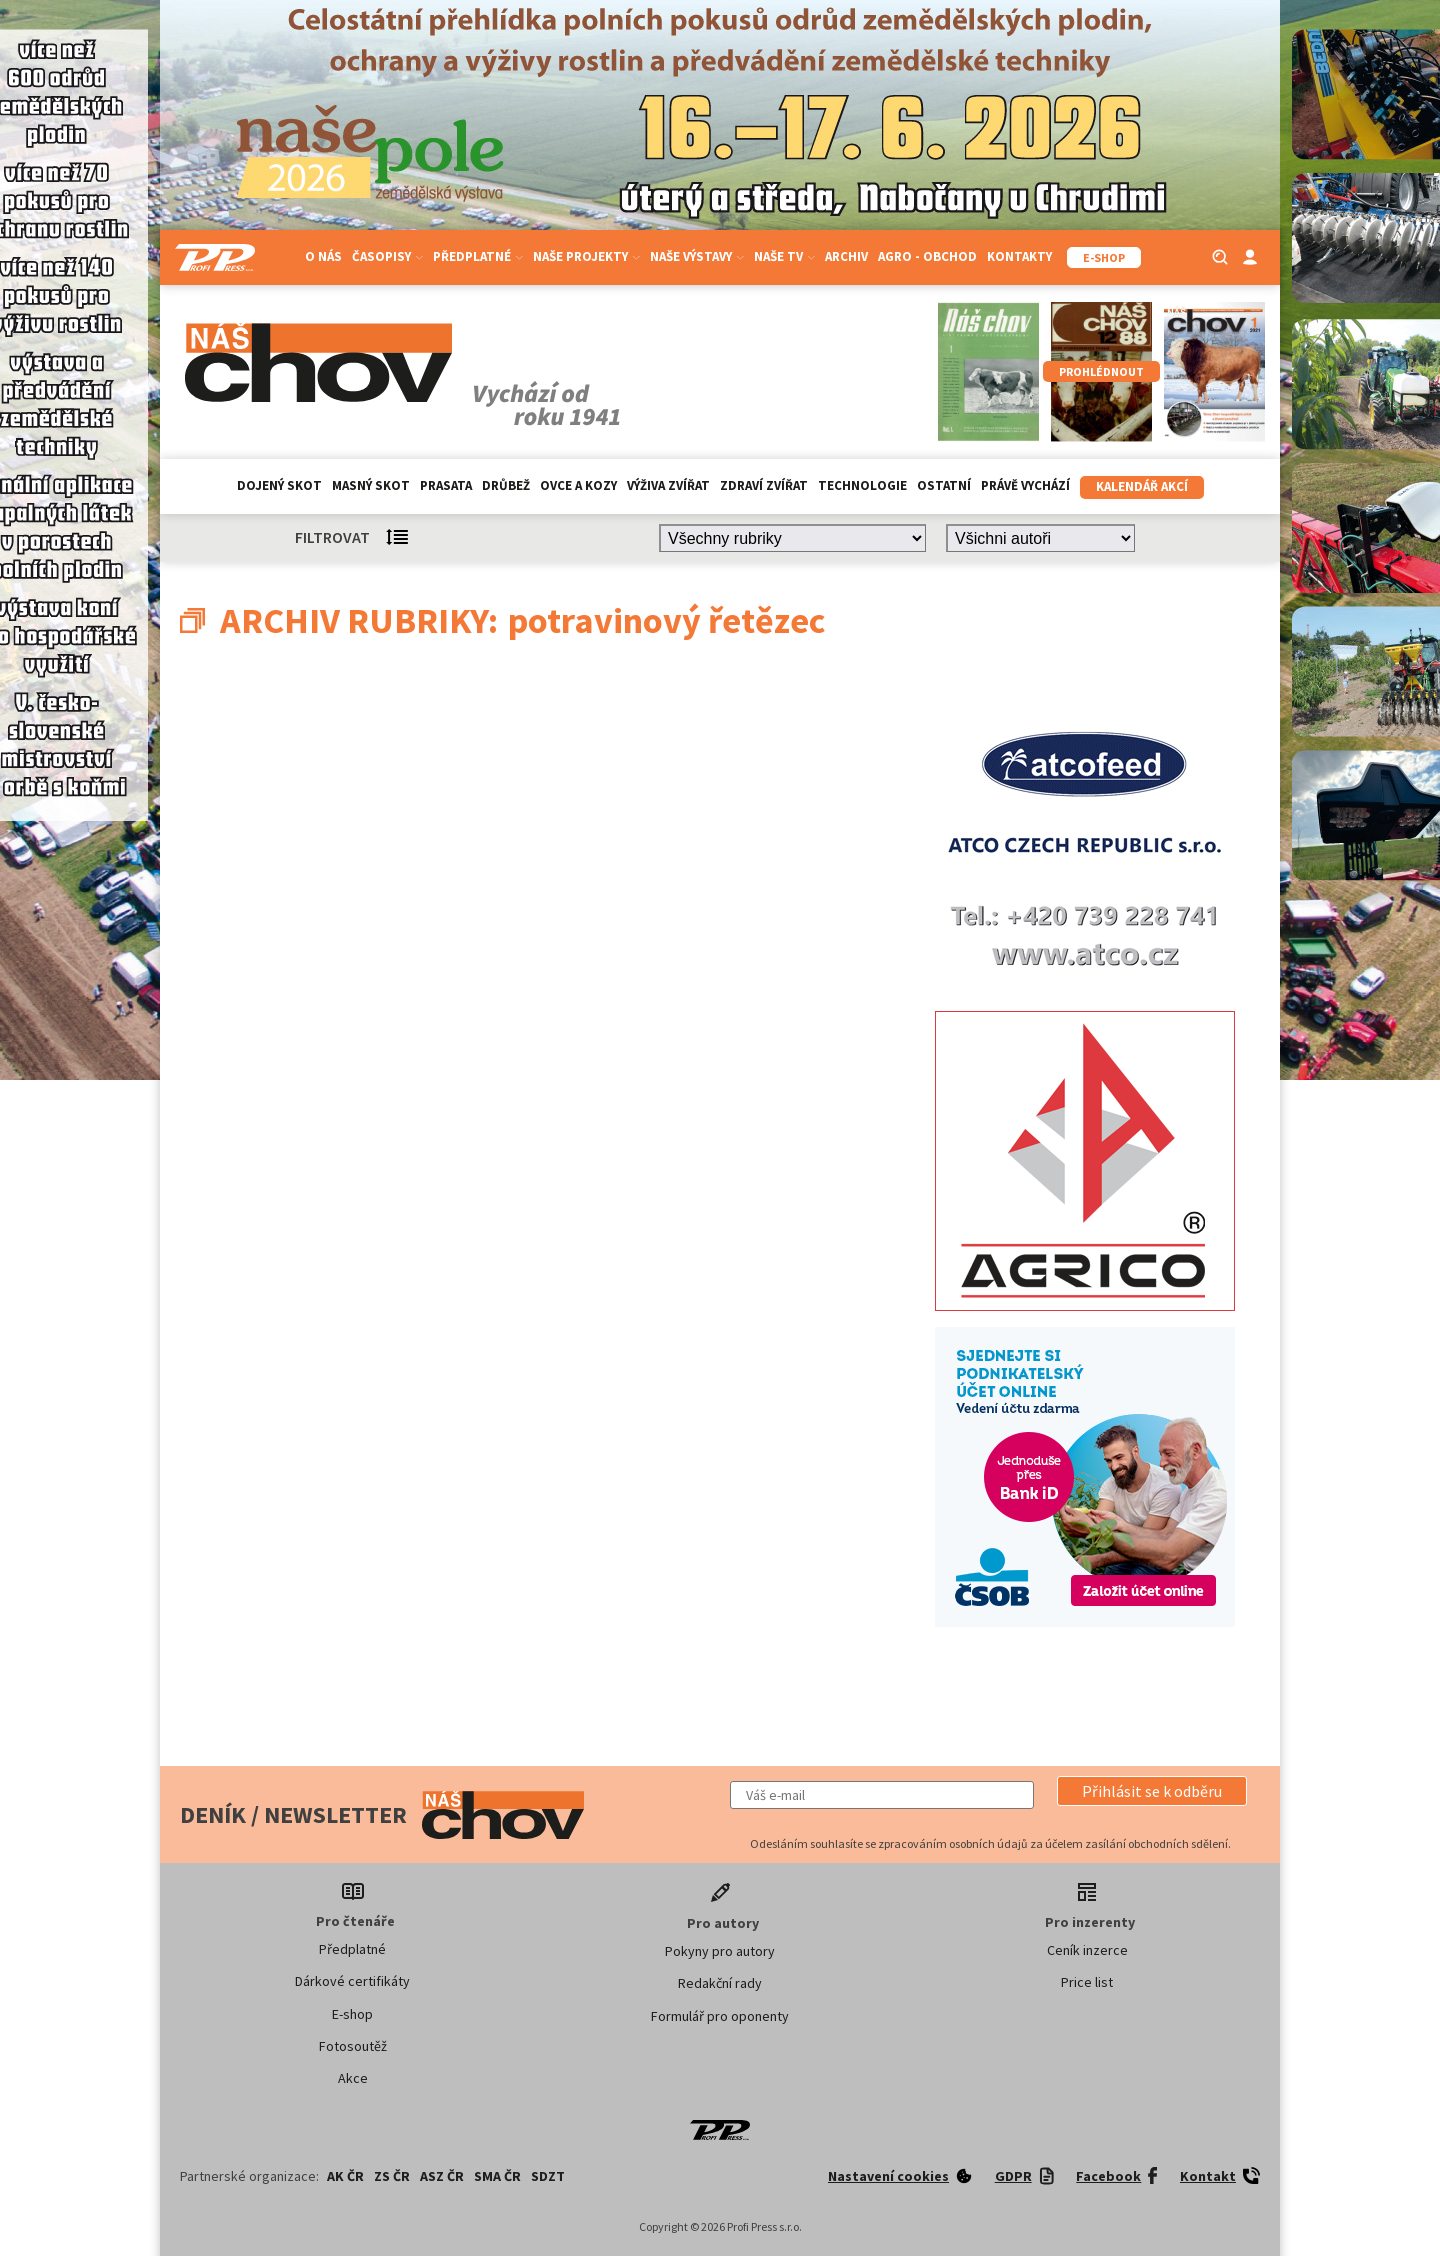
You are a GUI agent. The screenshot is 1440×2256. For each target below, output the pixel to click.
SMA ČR (497, 2176)
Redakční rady (720, 1983)
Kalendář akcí (1142, 486)
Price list (1087, 1982)
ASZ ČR (442, 2176)
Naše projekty (586, 256)
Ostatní (944, 485)
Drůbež (506, 485)
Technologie (862, 485)
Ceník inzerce (1087, 1950)
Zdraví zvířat (764, 485)
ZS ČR (392, 2176)
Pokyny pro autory (720, 1951)
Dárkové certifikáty (352, 1981)
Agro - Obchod (927, 256)
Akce (353, 2078)
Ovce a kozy (578, 485)
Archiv (846, 256)
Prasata (446, 485)
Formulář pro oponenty (720, 2016)
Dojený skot (279, 485)
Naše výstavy (697, 256)
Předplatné (478, 256)
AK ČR (345, 2176)
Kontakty (1019, 256)
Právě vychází (1025, 485)
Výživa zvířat (668, 485)
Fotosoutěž (353, 2046)
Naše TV (784, 256)
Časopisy (387, 256)
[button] (1152, 1791)
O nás (323, 256)
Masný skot (371, 485)
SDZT (548, 2176)
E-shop (352, 2014)
